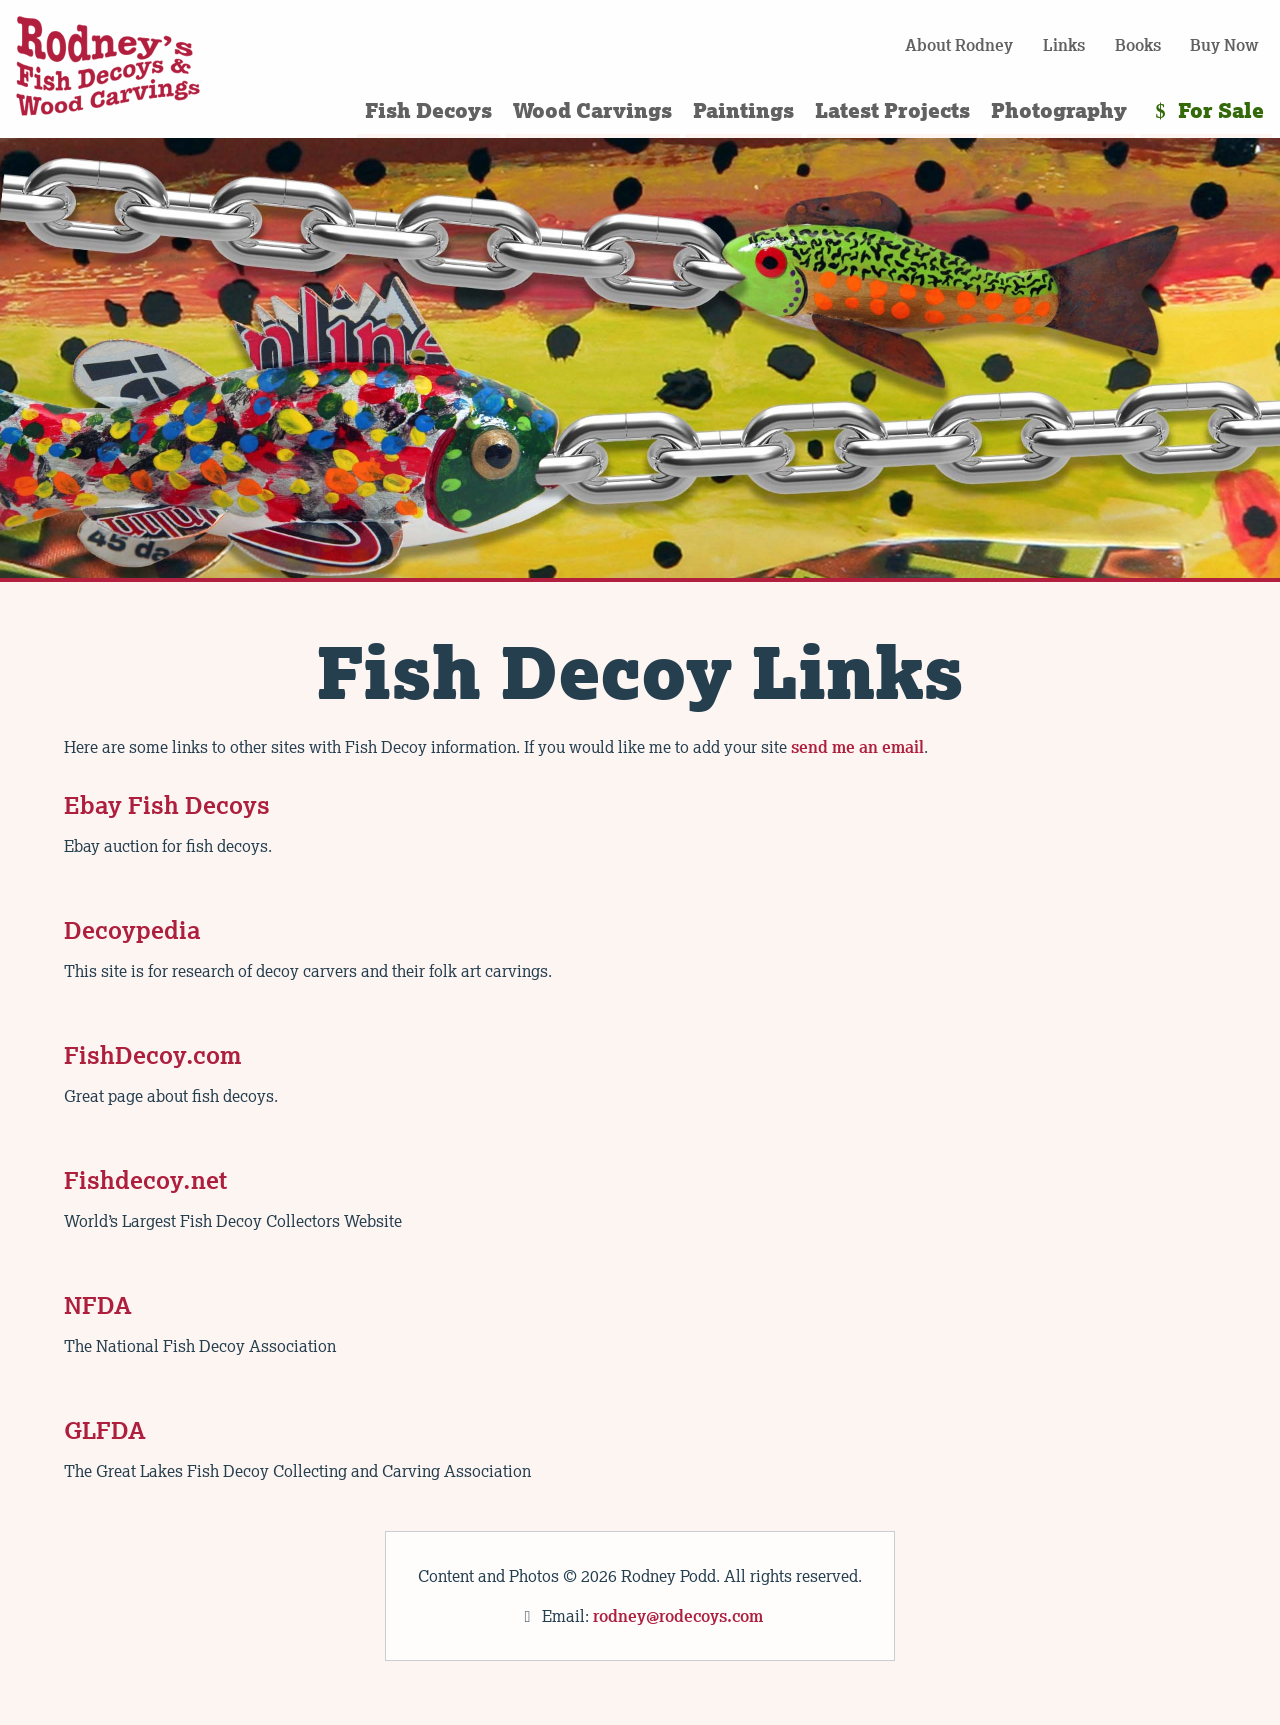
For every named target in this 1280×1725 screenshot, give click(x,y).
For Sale (1206, 110)
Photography (1059, 110)
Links (1064, 45)
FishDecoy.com (152, 1054)
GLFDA (105, 1429)
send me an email (857, 747)
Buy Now (1224, 45)
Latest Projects (892, 110)
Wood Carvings (592, 110)
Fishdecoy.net (145, 1179)
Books (1138, 45)
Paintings (743, 110)
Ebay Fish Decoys (167, 804)
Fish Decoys (428, 110)
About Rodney (959, 45)
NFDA (98, 1304)
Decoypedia (132, 929)
